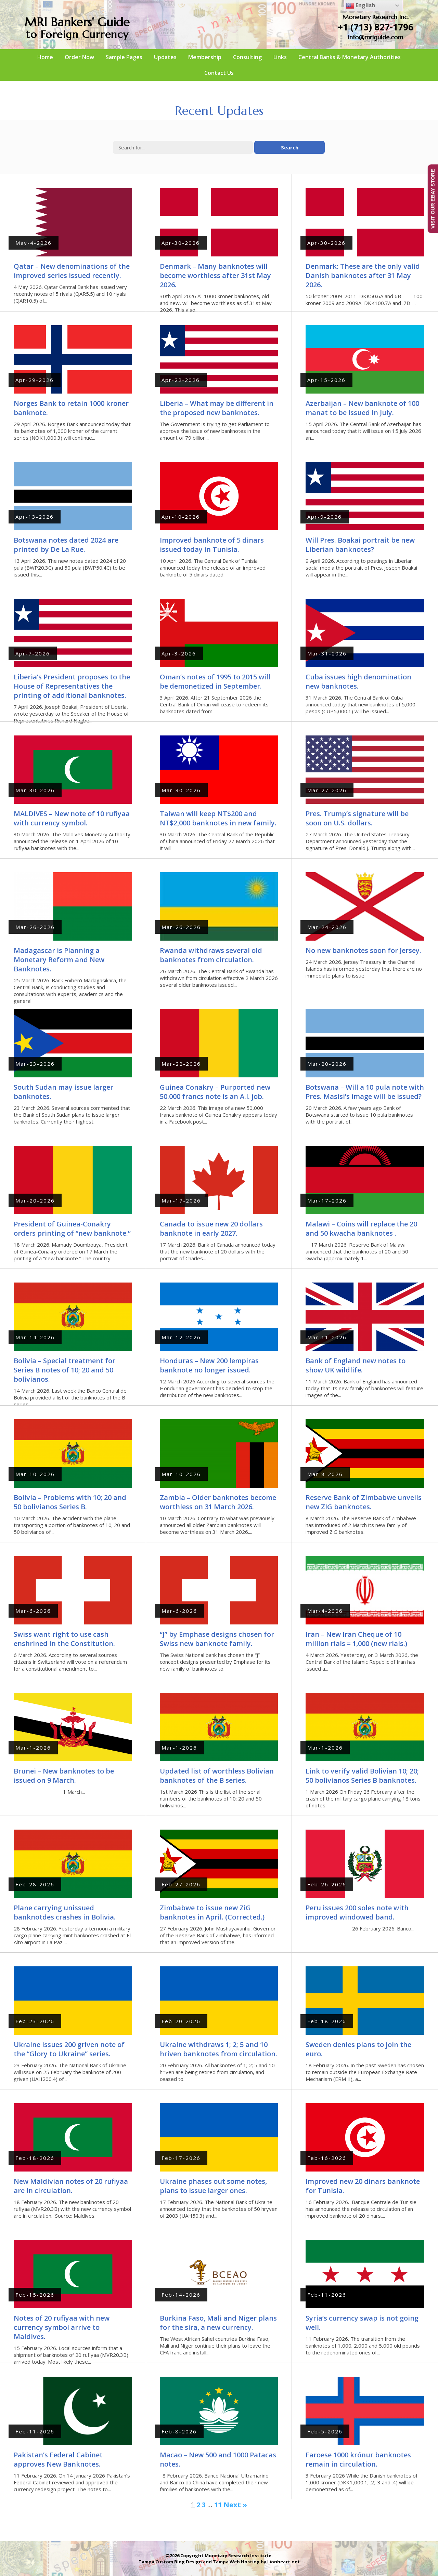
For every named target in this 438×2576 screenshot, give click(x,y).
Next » (235, 2504)
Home (45, 57)
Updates (165, 57)
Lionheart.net (283, 2562)
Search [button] (289, 147)
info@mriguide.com (375, 37)
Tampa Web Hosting (236, 2562)
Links (280, 57)
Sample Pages (124, 57)
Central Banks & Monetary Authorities (349, 57)
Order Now (79, 57)
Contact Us (219, 73)
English (360, 5)
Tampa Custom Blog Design (170, 2562)
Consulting (247, 57)
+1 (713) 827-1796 (375, 27)
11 (218, 2504)
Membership (204, 57)
